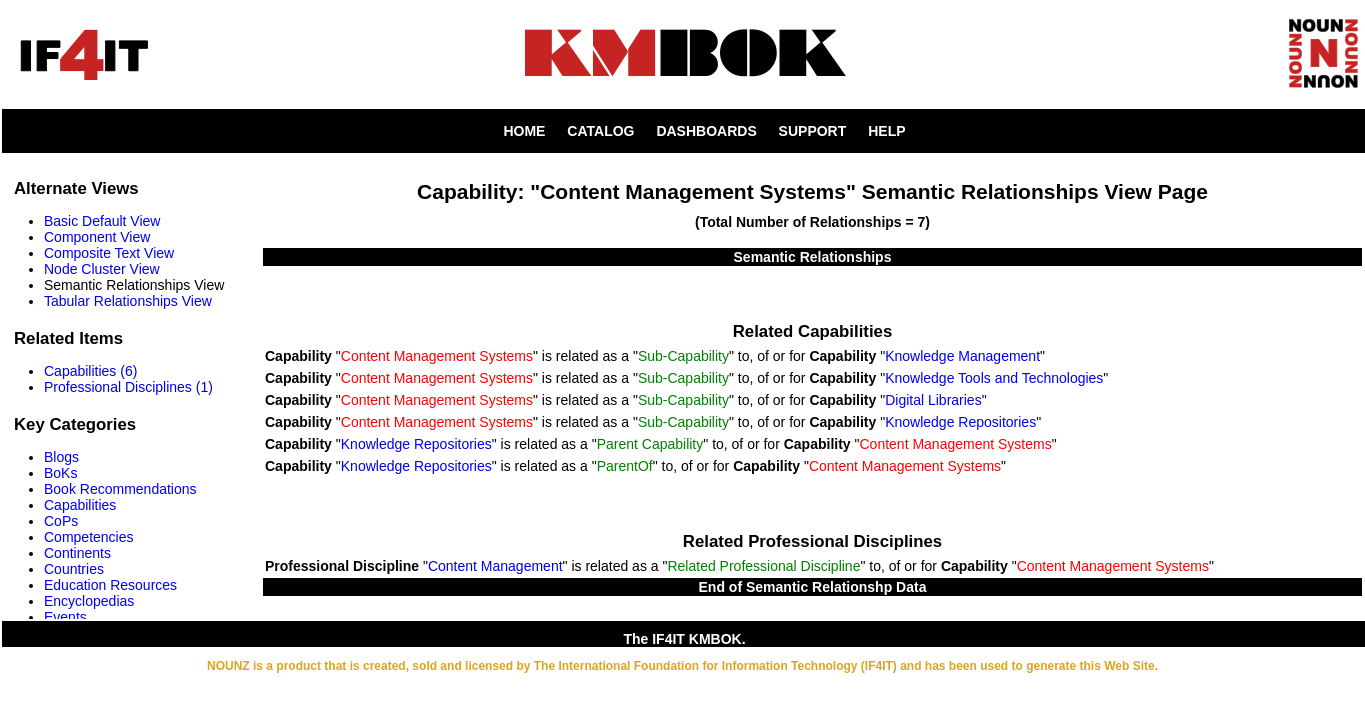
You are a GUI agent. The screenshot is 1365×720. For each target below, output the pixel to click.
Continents (77, 553)
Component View (97, 237)
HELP (886, 131)
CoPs (61, 521)
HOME (524, 131)
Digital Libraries (933, 400)
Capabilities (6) (90, 371)
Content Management (495, 566)
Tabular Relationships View (128, 301)
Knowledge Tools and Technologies (994, 378)
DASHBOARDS (706, 131)
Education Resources (110, 585)
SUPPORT (813, 131)
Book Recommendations (120, 489)
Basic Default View (102, 221)
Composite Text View (109, 253)
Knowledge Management (962, 356)
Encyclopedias (89, 601)
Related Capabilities (812, 331)
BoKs (60, 473)
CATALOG (600, 131)
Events (65, 617)
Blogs (61, 457)
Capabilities (80, 505)
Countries (74, 569)
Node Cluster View (102, 269)
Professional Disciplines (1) (128, 387)
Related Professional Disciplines (812, 541)
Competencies (89, 537)
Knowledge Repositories (960, 422)
